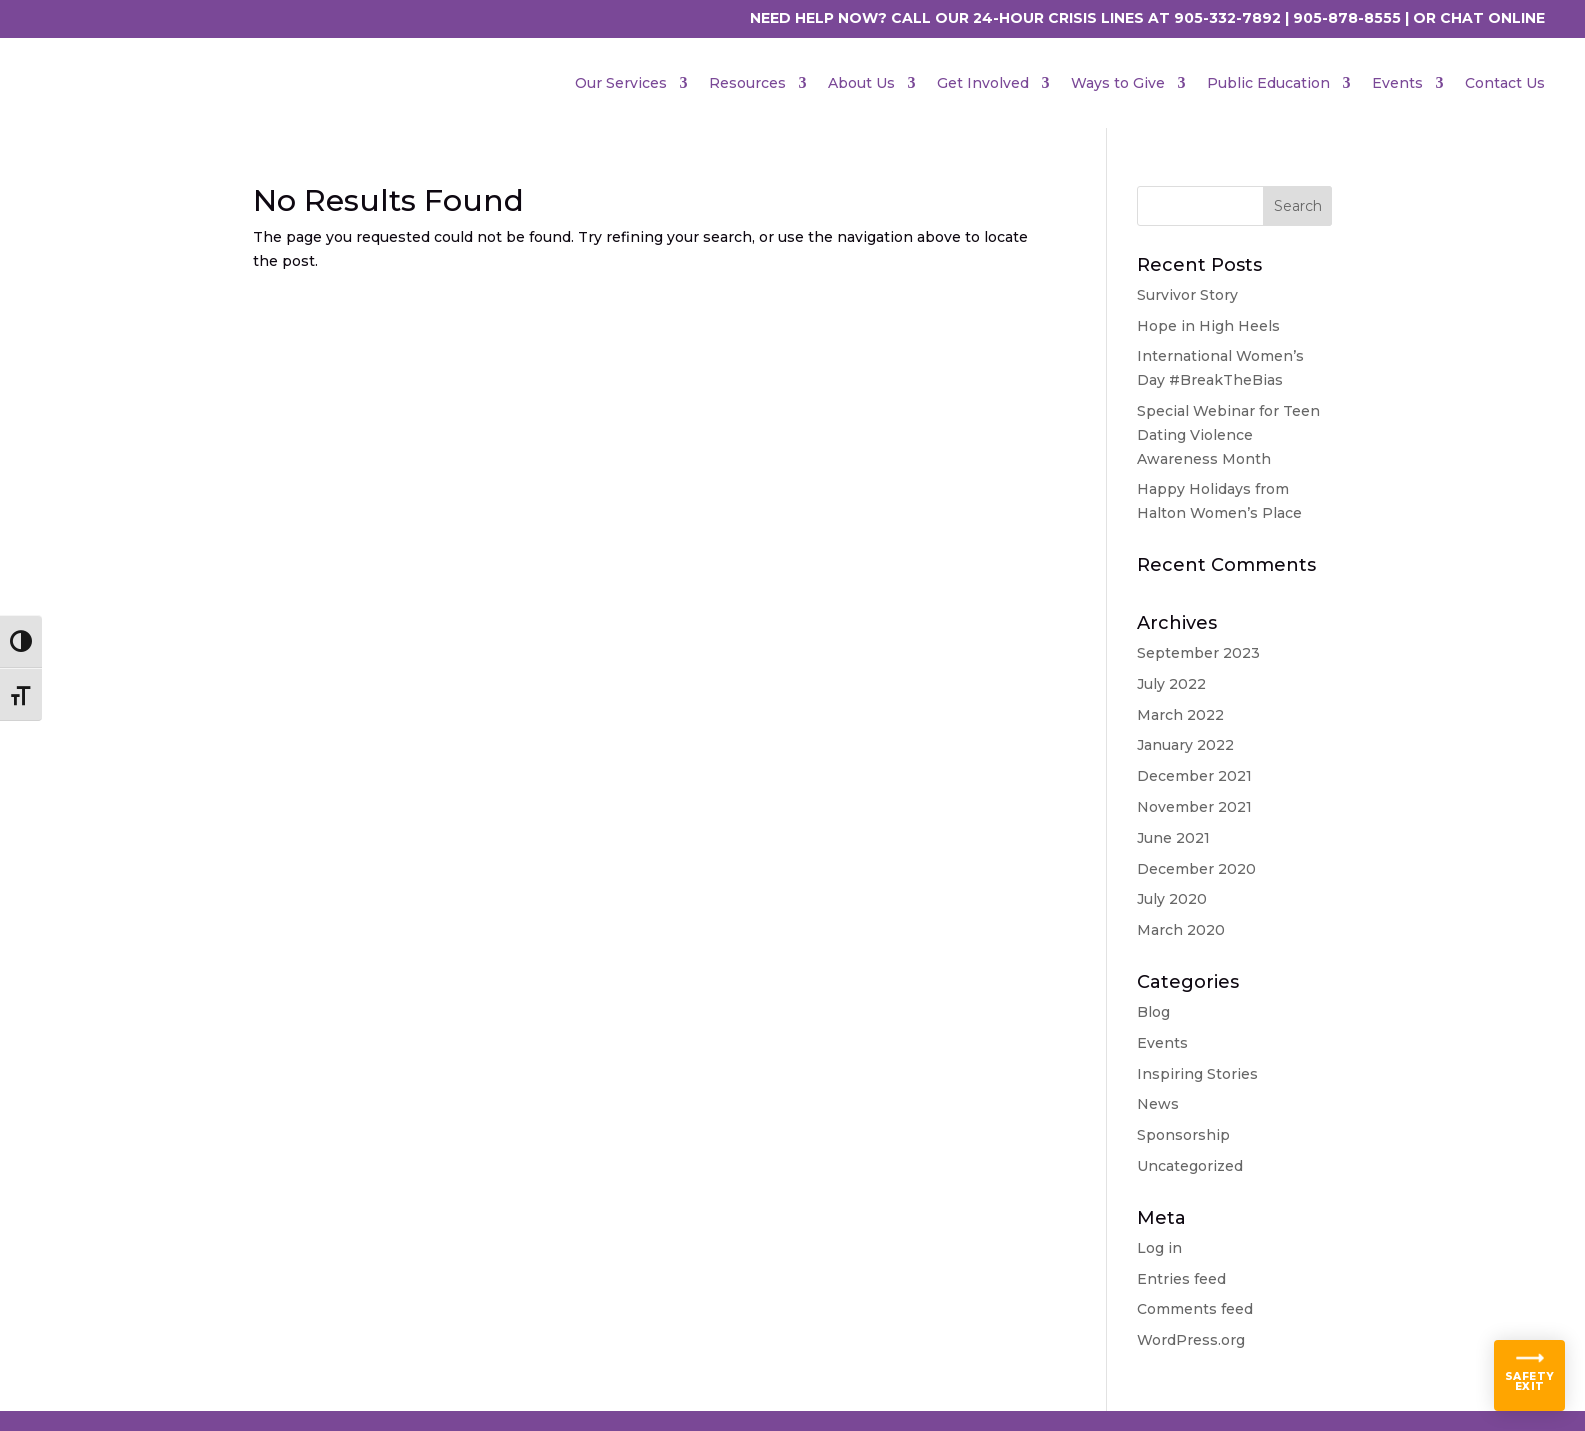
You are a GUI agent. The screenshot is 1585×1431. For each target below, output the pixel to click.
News (1158, 1104)
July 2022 (1171, 684)
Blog (1153, 1012)
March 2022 (1180, 715)
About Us (861, 83)
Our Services (621, 83)
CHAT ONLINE (1492, 18)
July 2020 (1172, 899)
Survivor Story (1187, 295)
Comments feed (1195, 1309)
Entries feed (1181, 1279)
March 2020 (1181, 930)
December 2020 (1196, 869)
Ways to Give (1118, 83)
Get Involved (983, 83)
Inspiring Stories (1197, 1074)
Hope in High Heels (1208, 326)
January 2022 (1185, 745)
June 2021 (1173, 838)
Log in (1159, 1248)
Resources (747, 83)
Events (1397, 83)
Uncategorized (1190, 1166)
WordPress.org (1191, 1340)
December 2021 (1194, 776)
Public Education (1268, 83)
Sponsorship (1183, 1135)
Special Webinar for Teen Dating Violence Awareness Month (1228, 435)
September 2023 (1198, 653)
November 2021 (1194, 807)
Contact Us (1505, 83)
